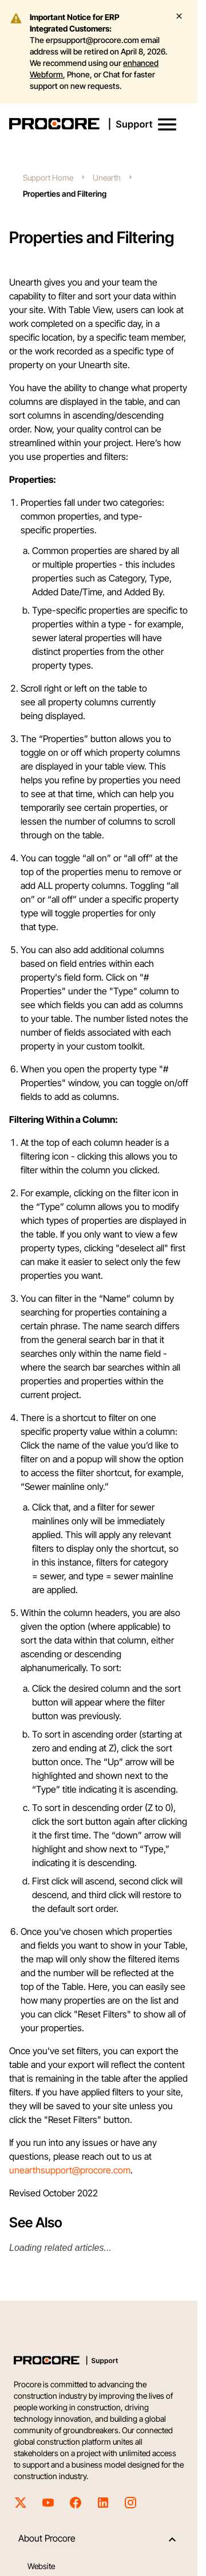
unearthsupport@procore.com (69, 2170)
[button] (167, 124)
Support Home (48, 177)
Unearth (107, 177)
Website (41, 2566)
